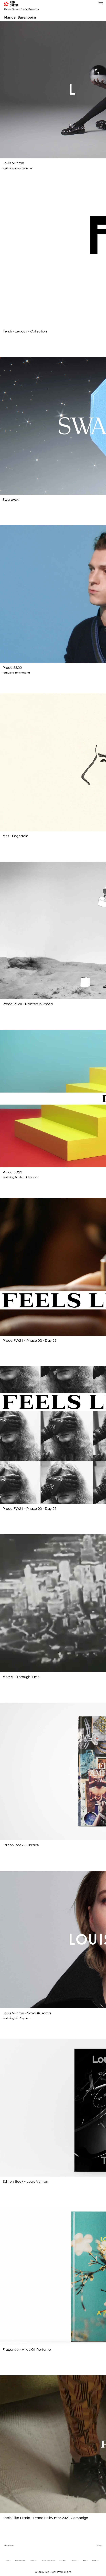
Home (7, 9)
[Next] (87, 2545)
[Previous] (14, 2546)
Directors (16, 9)
